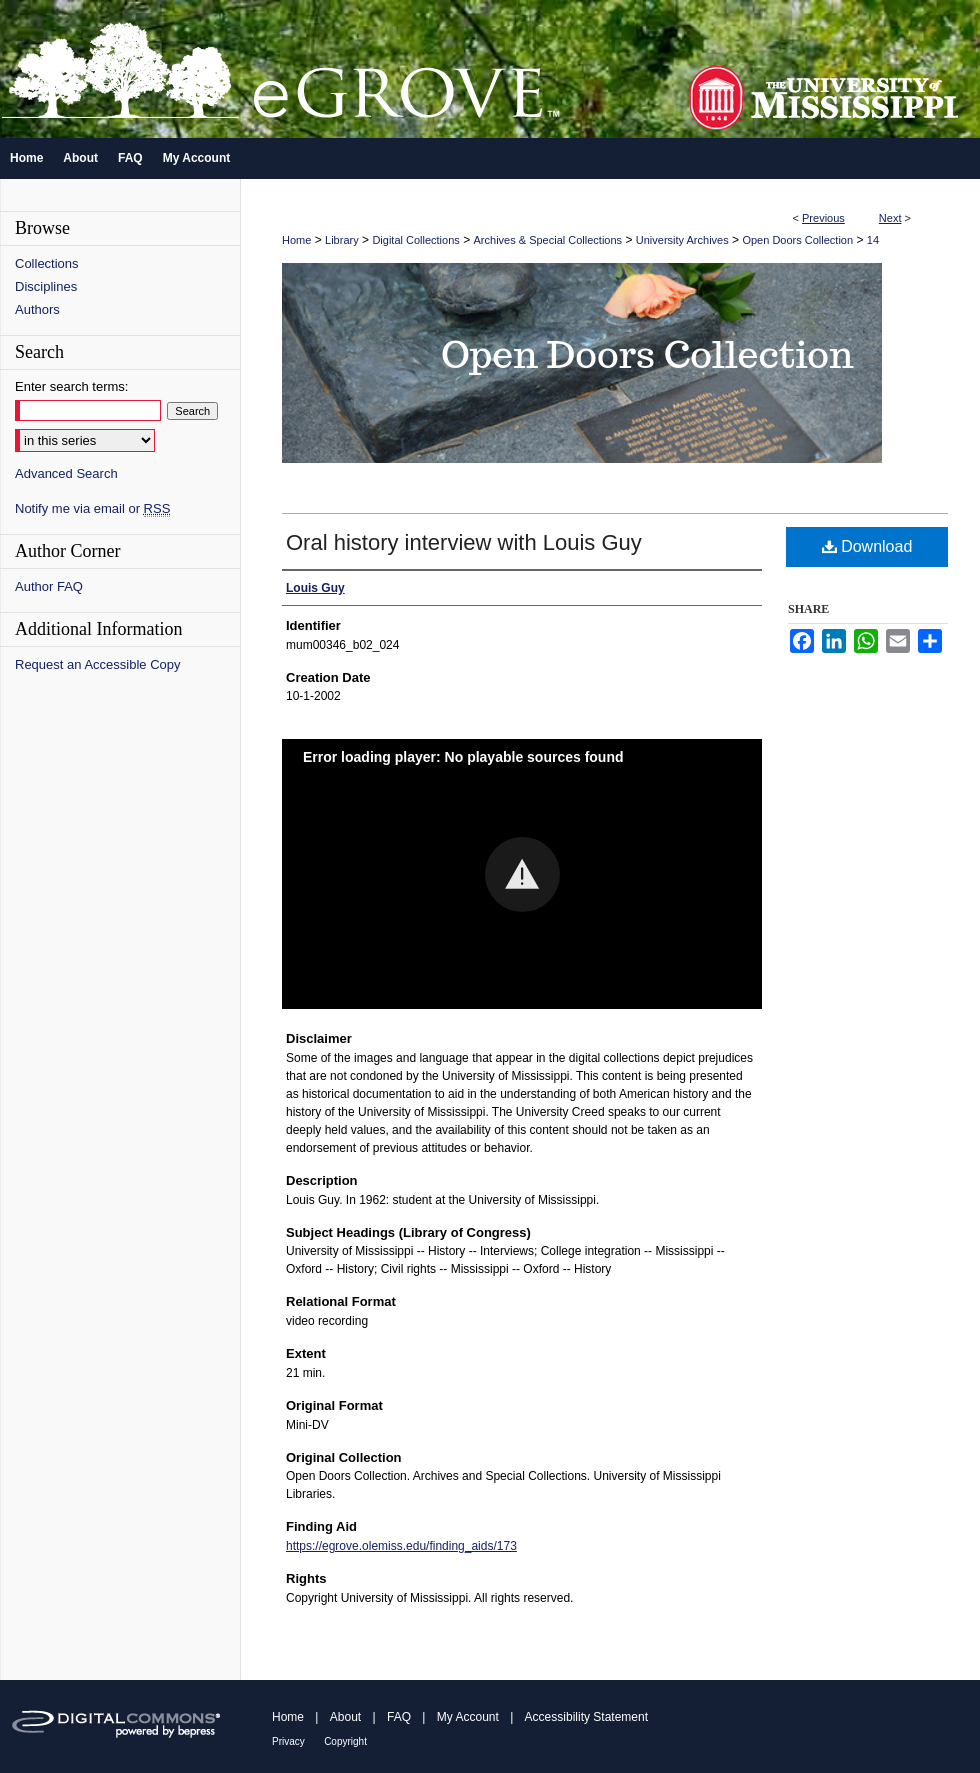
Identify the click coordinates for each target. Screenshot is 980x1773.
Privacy (288, 1741)
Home (296, 240)
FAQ (399, 1717)
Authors (37, 309)
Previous (823, 218)
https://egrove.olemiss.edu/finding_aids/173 (401, 1546)
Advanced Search (66, 473)
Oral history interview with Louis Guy (464, 542)
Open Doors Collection (797, 240)
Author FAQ (49, 586)
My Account (468, 1717)
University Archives (682, 240)
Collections (47, 263)
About (345, 1717)
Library (342, 240)
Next (890, 218)
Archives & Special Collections (548, 240)
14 (873, 240)
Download (867, 546)
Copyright (345, 1741)
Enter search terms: (71, 386)
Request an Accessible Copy (97, 664)
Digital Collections (415, 240)
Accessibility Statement (586, 1717)
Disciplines (46, 286)
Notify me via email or (92, 508)
